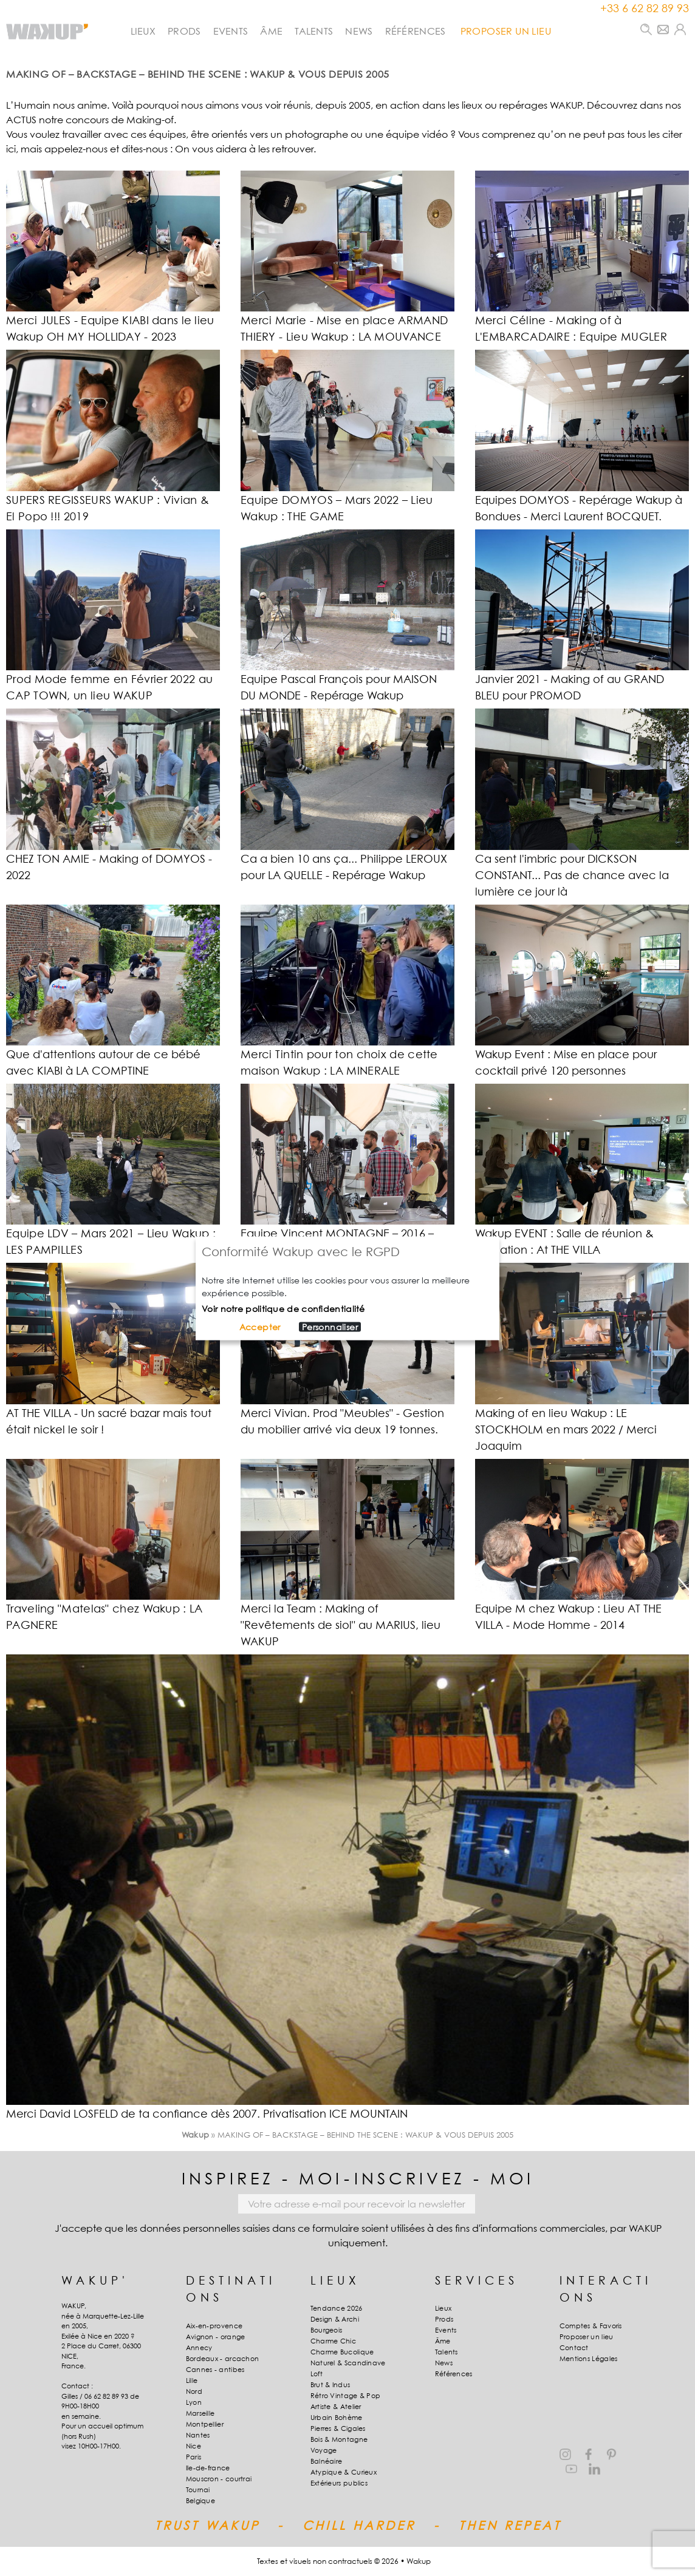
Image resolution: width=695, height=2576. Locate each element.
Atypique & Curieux (343, 2472)
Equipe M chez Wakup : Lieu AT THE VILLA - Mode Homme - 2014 (568, 1616)
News (358, 31)
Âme (271, 31)
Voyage (323, 2450)
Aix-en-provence (214, 2326)
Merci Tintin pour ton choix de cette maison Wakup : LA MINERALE (339, 1062)
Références (415, 31)
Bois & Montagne (339, 2439)
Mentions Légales (589, 2358)
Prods (184, 31)
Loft (316, 2374)
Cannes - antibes (215, 2369)
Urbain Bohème (336, 2417)
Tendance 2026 (336, 2308)
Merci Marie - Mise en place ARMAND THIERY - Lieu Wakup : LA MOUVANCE (344, 328)
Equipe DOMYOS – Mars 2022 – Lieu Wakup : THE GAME (337, 508)
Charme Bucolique (342, 2352)
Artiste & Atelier (335, 2406)
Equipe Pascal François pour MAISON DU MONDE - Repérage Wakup (339, 687)
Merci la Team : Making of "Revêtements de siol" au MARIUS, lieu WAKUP (340, 1625)
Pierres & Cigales (338, 2428)
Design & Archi (334, 2319)
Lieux (143, 31)
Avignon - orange (215, 2337)
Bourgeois (326, 2330)
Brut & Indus (330, 2385)
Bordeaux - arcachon (222, 2358)
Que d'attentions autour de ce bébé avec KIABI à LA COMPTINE (103, 1062)
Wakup (196, 2134)
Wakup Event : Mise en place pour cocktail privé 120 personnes (566, 1062)
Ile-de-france (208, 2468)
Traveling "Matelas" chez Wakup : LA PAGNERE (104, 1616)
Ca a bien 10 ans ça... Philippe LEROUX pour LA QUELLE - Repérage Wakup (344, 867)
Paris (194, 2457)
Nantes (198, 2435)
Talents (314, 31)
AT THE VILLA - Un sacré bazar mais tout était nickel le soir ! (108, 1421)
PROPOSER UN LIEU (505, 31)
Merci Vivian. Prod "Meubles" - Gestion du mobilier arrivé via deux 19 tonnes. (342, 1421)
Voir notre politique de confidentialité (283, 1308)
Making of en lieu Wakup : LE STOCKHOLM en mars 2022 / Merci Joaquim (566, 1429)
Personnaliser (330, 1326)
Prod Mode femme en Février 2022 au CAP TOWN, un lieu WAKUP (109, 687)
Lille (192, 2380)
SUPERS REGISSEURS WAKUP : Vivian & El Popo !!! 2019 (107, 508)
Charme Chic (333, 2341)
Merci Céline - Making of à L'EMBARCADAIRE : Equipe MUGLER (571, 328)
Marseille (200, 2413)
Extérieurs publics (339, 2483)
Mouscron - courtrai (219, 2479)
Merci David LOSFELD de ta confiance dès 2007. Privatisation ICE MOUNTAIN (207, 2113)
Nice (193, 2446)
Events (230, 31)
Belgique (200, 2500)
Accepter (260, 1326)
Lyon (194, 2402)
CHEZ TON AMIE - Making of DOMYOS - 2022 (109, 867)
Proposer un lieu (587, 2337)
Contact (574, 2347)
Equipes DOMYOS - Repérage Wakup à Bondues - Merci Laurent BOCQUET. (578, 508)
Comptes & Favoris (591, 2326)
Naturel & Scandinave (348, 2363)
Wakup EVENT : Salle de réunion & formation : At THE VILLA (564, 1241)
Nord (194, 2391)
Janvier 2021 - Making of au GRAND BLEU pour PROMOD (569, 687)
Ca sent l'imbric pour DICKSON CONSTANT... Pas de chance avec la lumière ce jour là (572, 875)
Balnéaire (326, 2461)
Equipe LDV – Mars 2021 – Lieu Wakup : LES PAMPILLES (111, 1241)
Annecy (199, 2347)
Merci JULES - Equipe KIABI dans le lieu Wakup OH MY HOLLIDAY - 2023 (110, 328)
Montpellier (205, 2424)
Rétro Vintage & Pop (345, 2395)
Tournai (198, 2490)
